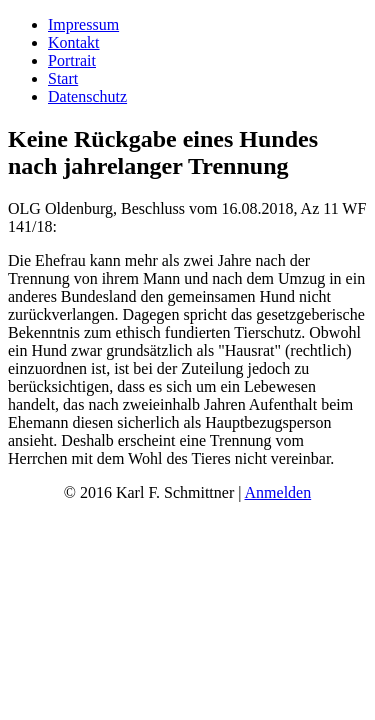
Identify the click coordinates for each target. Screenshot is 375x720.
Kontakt (74, 42)
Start (63, 78)
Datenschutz (87, 96)
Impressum (83, 24)
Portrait (72, 60)
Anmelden (278, 492)
